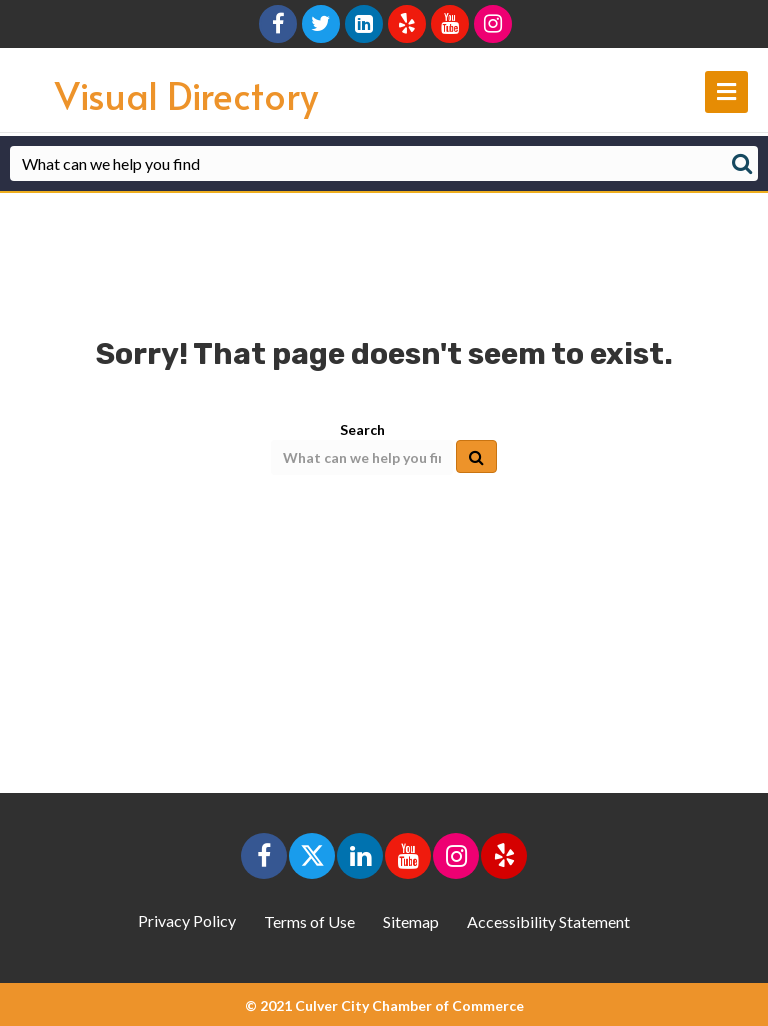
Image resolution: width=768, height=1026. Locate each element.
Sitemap (411, 921)
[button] (264, 856)
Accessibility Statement (548, 921)
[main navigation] (726, 92)
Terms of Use (309, 921)
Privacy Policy (187, 920)
